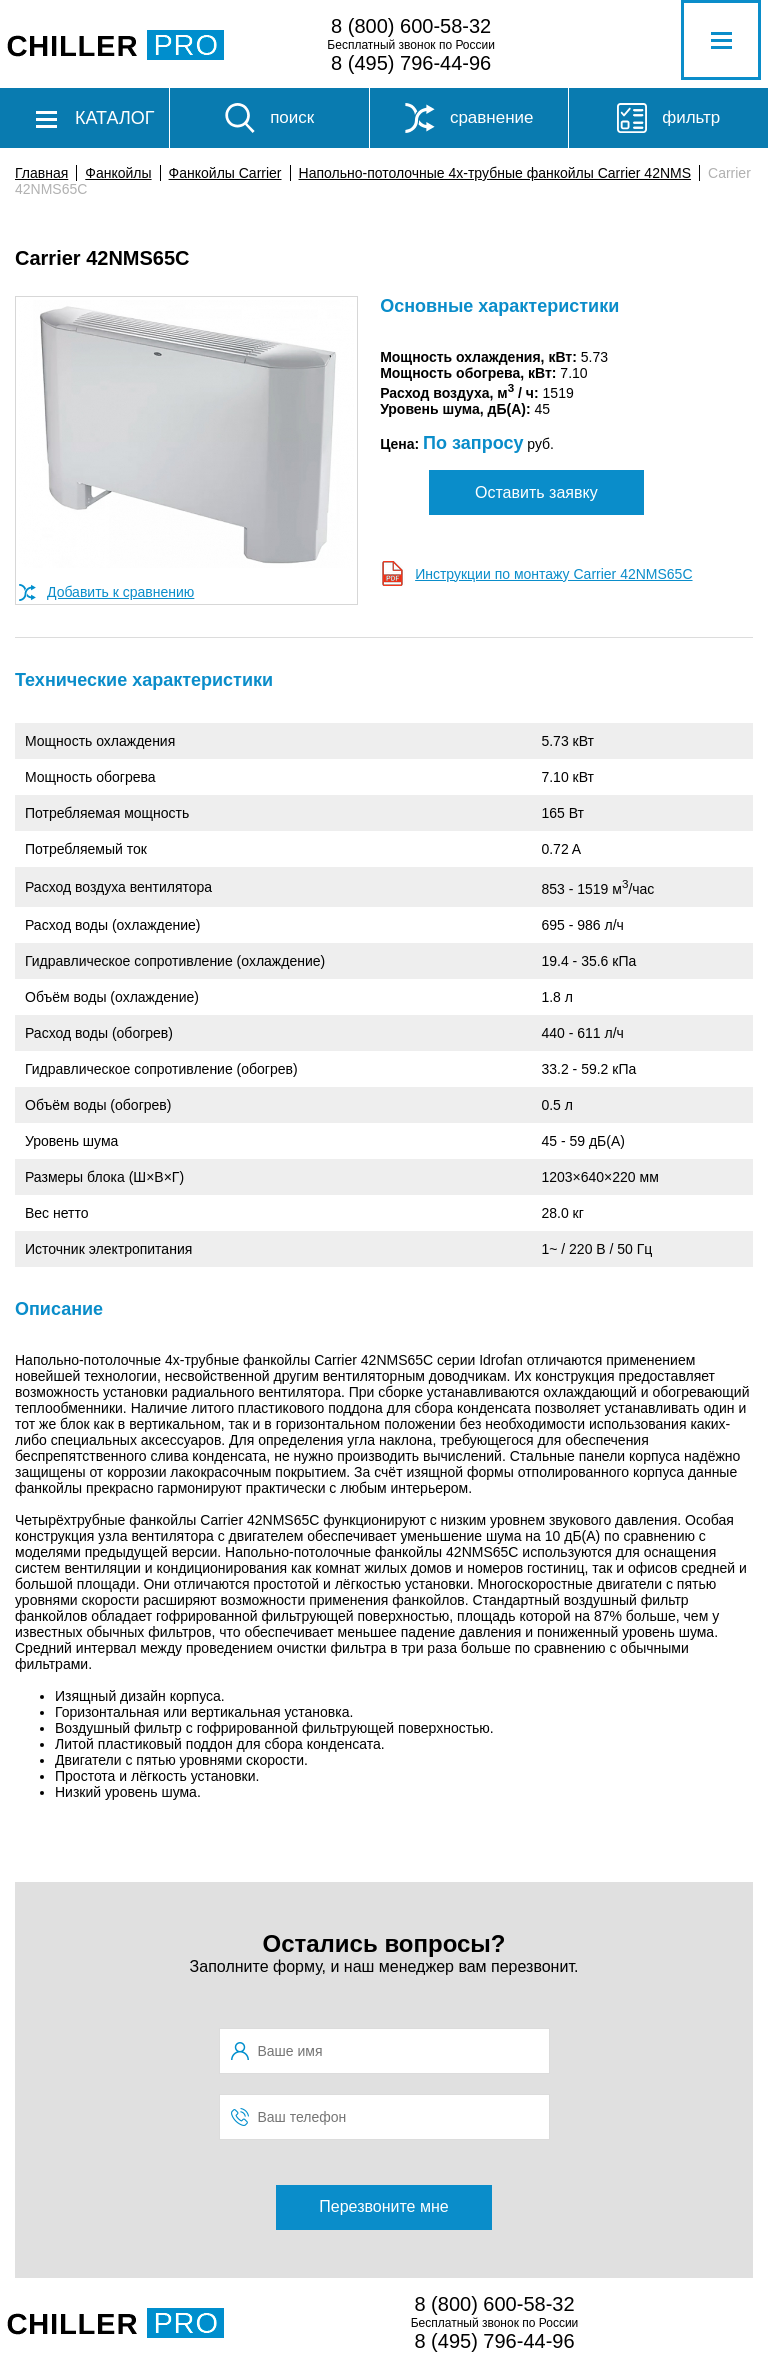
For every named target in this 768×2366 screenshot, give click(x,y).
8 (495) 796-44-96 (411, 63)
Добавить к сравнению (120, 592)
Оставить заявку (536, 492)
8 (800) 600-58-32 (411, 26)
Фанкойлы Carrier (225, 173)
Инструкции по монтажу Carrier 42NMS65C (553, 574)
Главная (41, 173)
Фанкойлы (118, 173)
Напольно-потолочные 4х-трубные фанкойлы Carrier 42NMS (495, 173)
